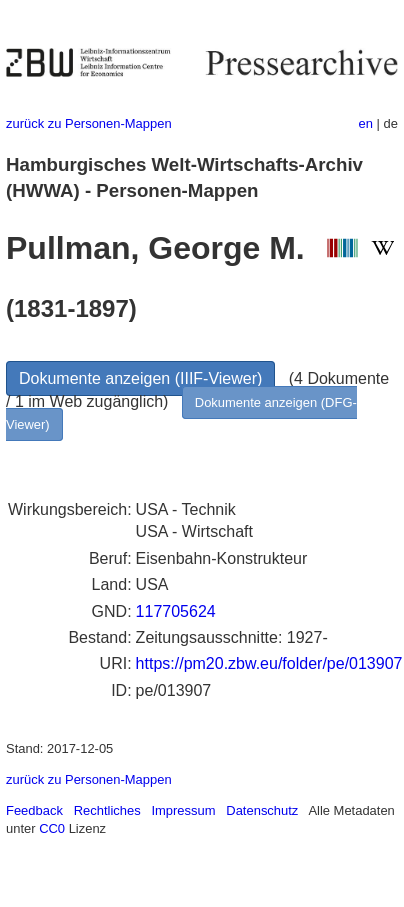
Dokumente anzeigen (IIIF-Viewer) (140, 378)
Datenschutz (262, 810)
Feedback (34, 810)
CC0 (52, 828)
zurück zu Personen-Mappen (89, 123)
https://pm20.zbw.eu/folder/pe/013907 (269, 663)
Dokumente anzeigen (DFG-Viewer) (181, 413)
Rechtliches (107, 810)
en (366, 123)
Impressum (183, 810)
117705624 (176, 611)
